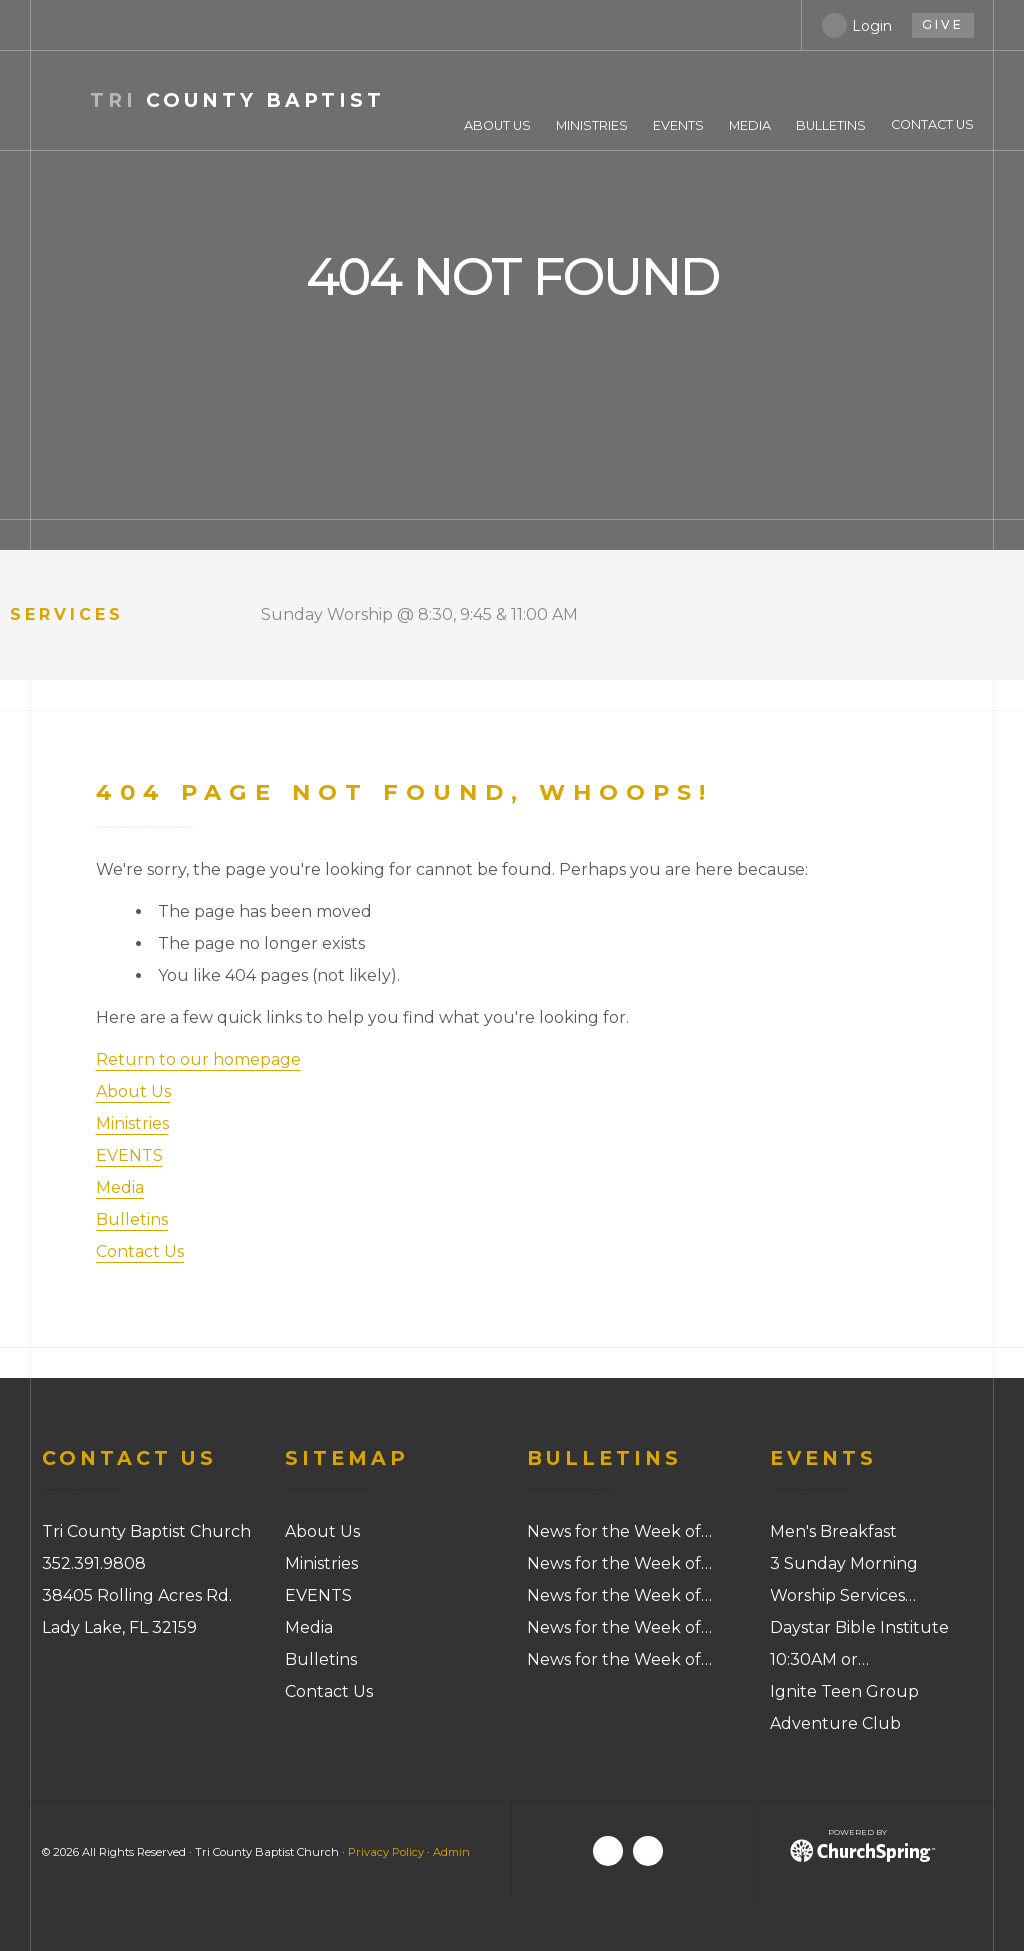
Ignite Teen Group (844, 1691)
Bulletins (132, 1219)
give (943, 24)
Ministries (132, 1123)
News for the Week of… (619, 1531)
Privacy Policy (386, 1852)
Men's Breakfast (833, 1531)
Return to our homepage (198, 1059)
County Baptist (237, 100)
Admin (451, 1852)
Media (120, 1187)
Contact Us (140, 1251)
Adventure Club (835, 1723)
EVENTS (129, 1155)
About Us (133, 1091)
